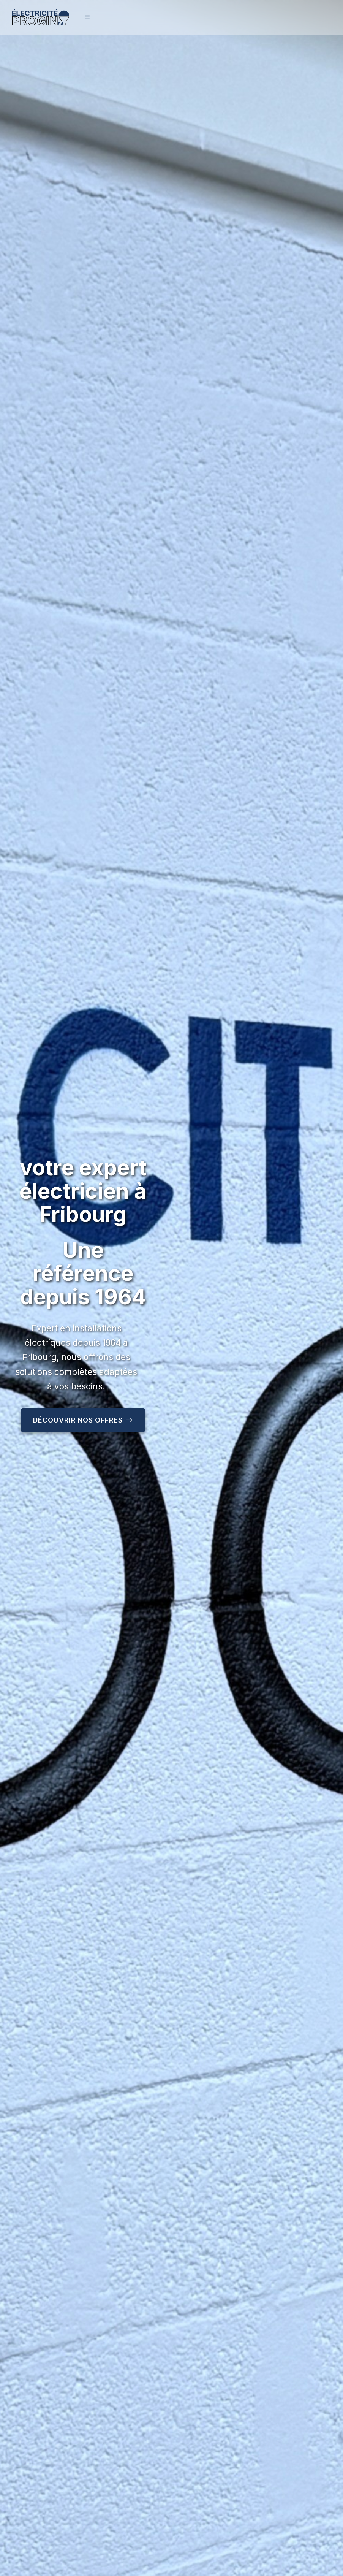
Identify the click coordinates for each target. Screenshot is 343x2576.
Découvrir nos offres (83, 1420)
